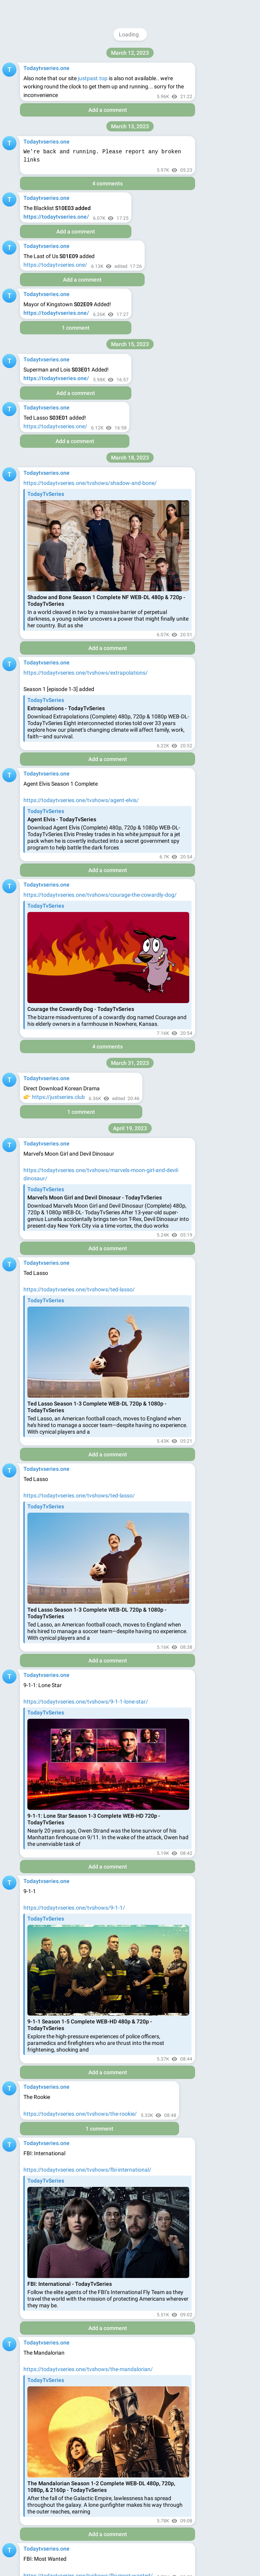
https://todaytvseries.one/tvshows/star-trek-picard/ (86, 95)
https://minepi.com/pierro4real (115, 1551)
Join (221, 10)
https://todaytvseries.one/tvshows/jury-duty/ (78, 804)
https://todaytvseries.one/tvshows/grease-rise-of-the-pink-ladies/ (103, 493)
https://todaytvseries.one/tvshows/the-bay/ (77, 604)
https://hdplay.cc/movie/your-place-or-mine (76, 1013)
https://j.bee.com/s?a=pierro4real (64, 1969)
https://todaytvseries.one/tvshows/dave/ (73, 294)
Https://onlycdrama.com (53, 2532)
